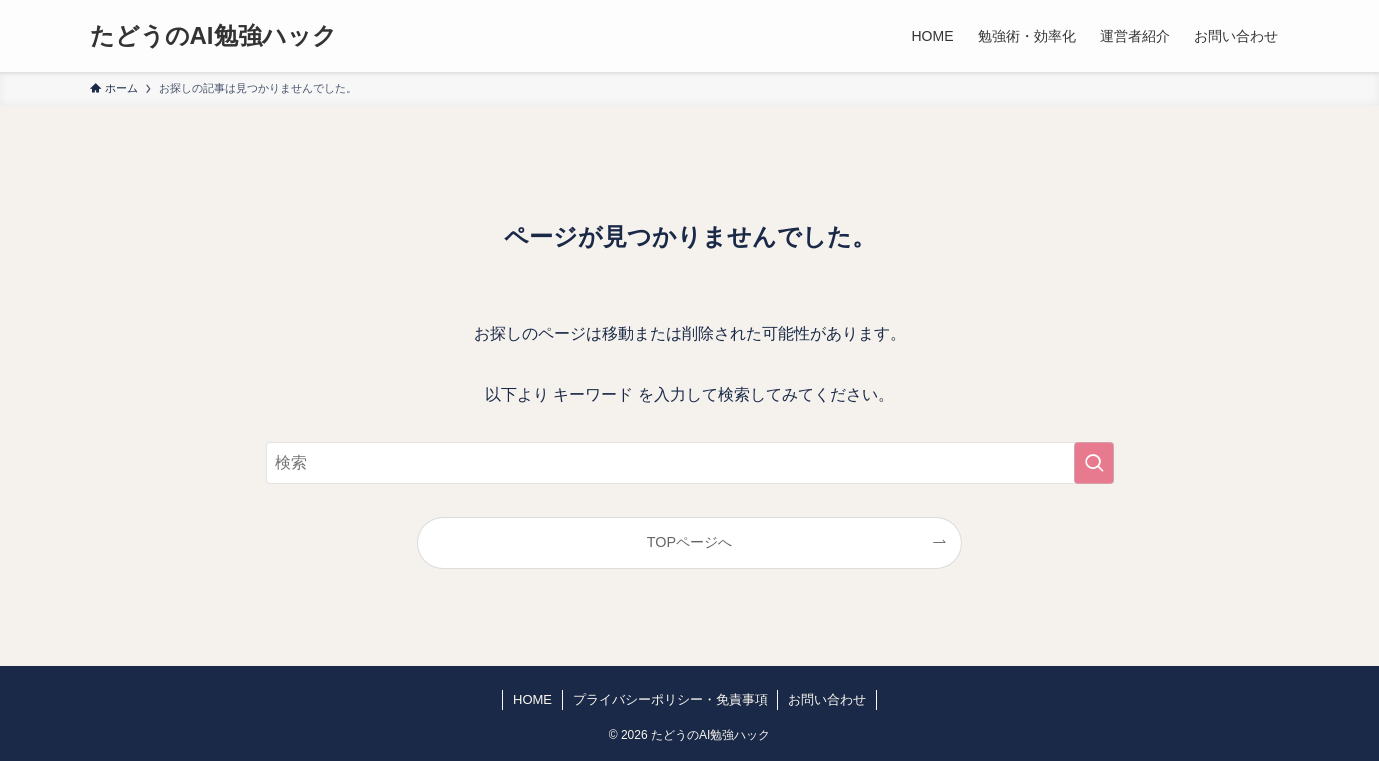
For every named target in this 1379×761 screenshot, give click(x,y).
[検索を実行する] (1094, 463)
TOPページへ (689, 542)
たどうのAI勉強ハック (213, 36)
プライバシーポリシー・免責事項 (670, 699)
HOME (532, 699)
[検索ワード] (690, 463)
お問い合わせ (827, 699)
